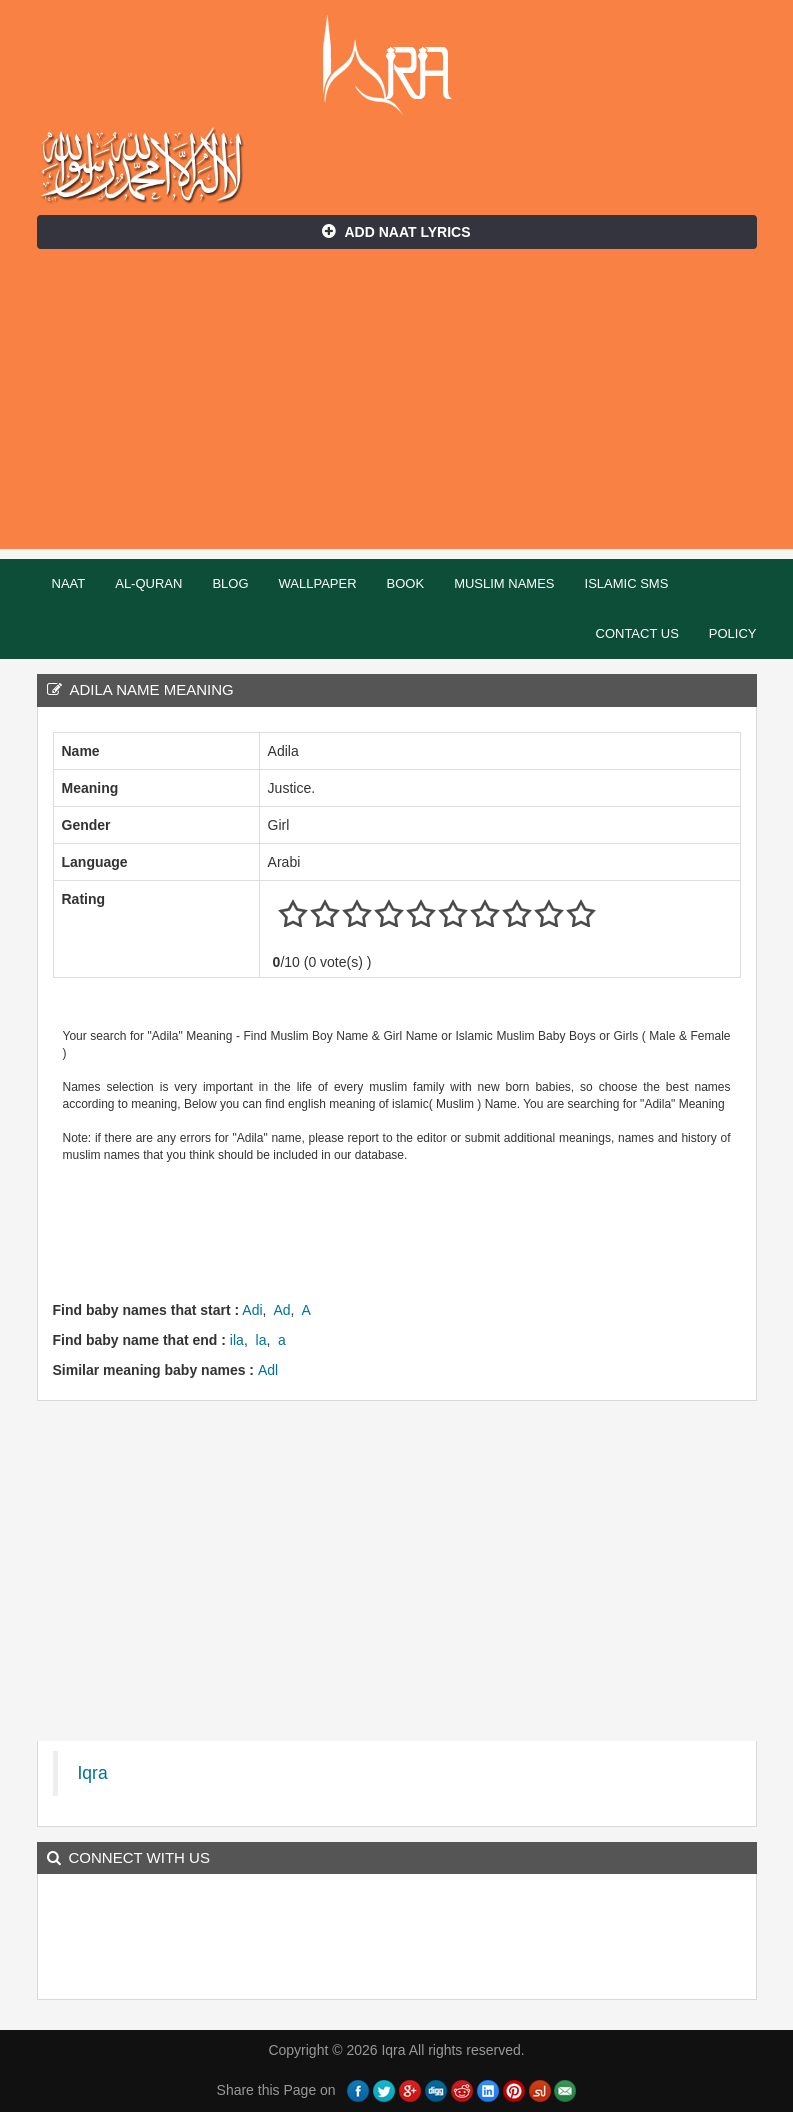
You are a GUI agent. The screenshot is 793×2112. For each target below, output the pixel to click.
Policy (733, 633)
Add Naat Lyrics (396, 232)
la (261, 1340)
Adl (268, 1370)
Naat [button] (69, 583)
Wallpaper (318, 583)
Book (406, 583)
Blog (230, 583)
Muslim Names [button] (504, 583)
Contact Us (637, 633)
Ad (281, 1310)
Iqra (396, 65)
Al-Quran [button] (148, 583)
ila (237, 1340)
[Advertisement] (396, 409)
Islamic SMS (627, 583)
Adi (252, 1310)
